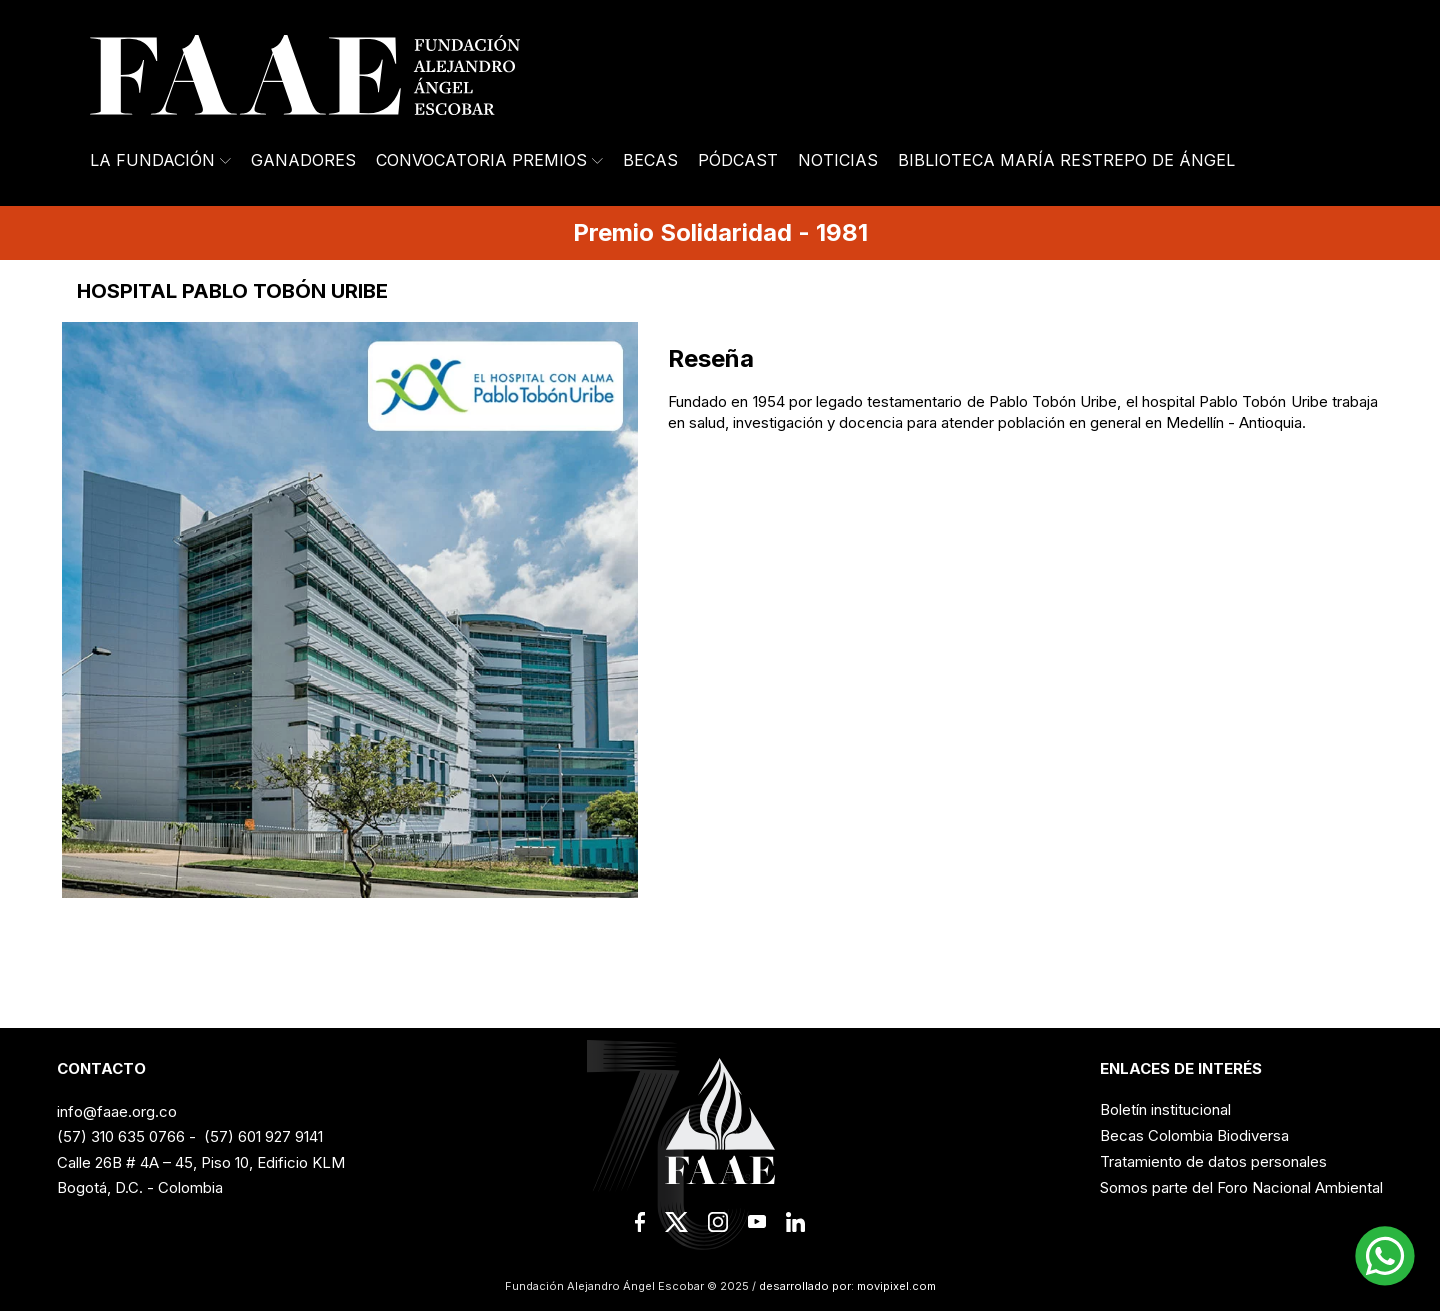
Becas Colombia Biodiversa (1194, 1135)
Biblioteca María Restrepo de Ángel (1066, 160)
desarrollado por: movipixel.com (846, 1286)
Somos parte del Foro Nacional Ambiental (1241, 1187)
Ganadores (303, 160)
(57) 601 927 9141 (263, 1136)
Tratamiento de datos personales (1213, 1161)
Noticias (838, 160)
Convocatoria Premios (489, 160)
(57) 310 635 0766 (121, 1136)
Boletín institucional (1165, 1109)
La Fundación (160, 160)
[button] (1385, 1256)
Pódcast (738, 160)
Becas (650, 160)
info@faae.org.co (117, 1111)
